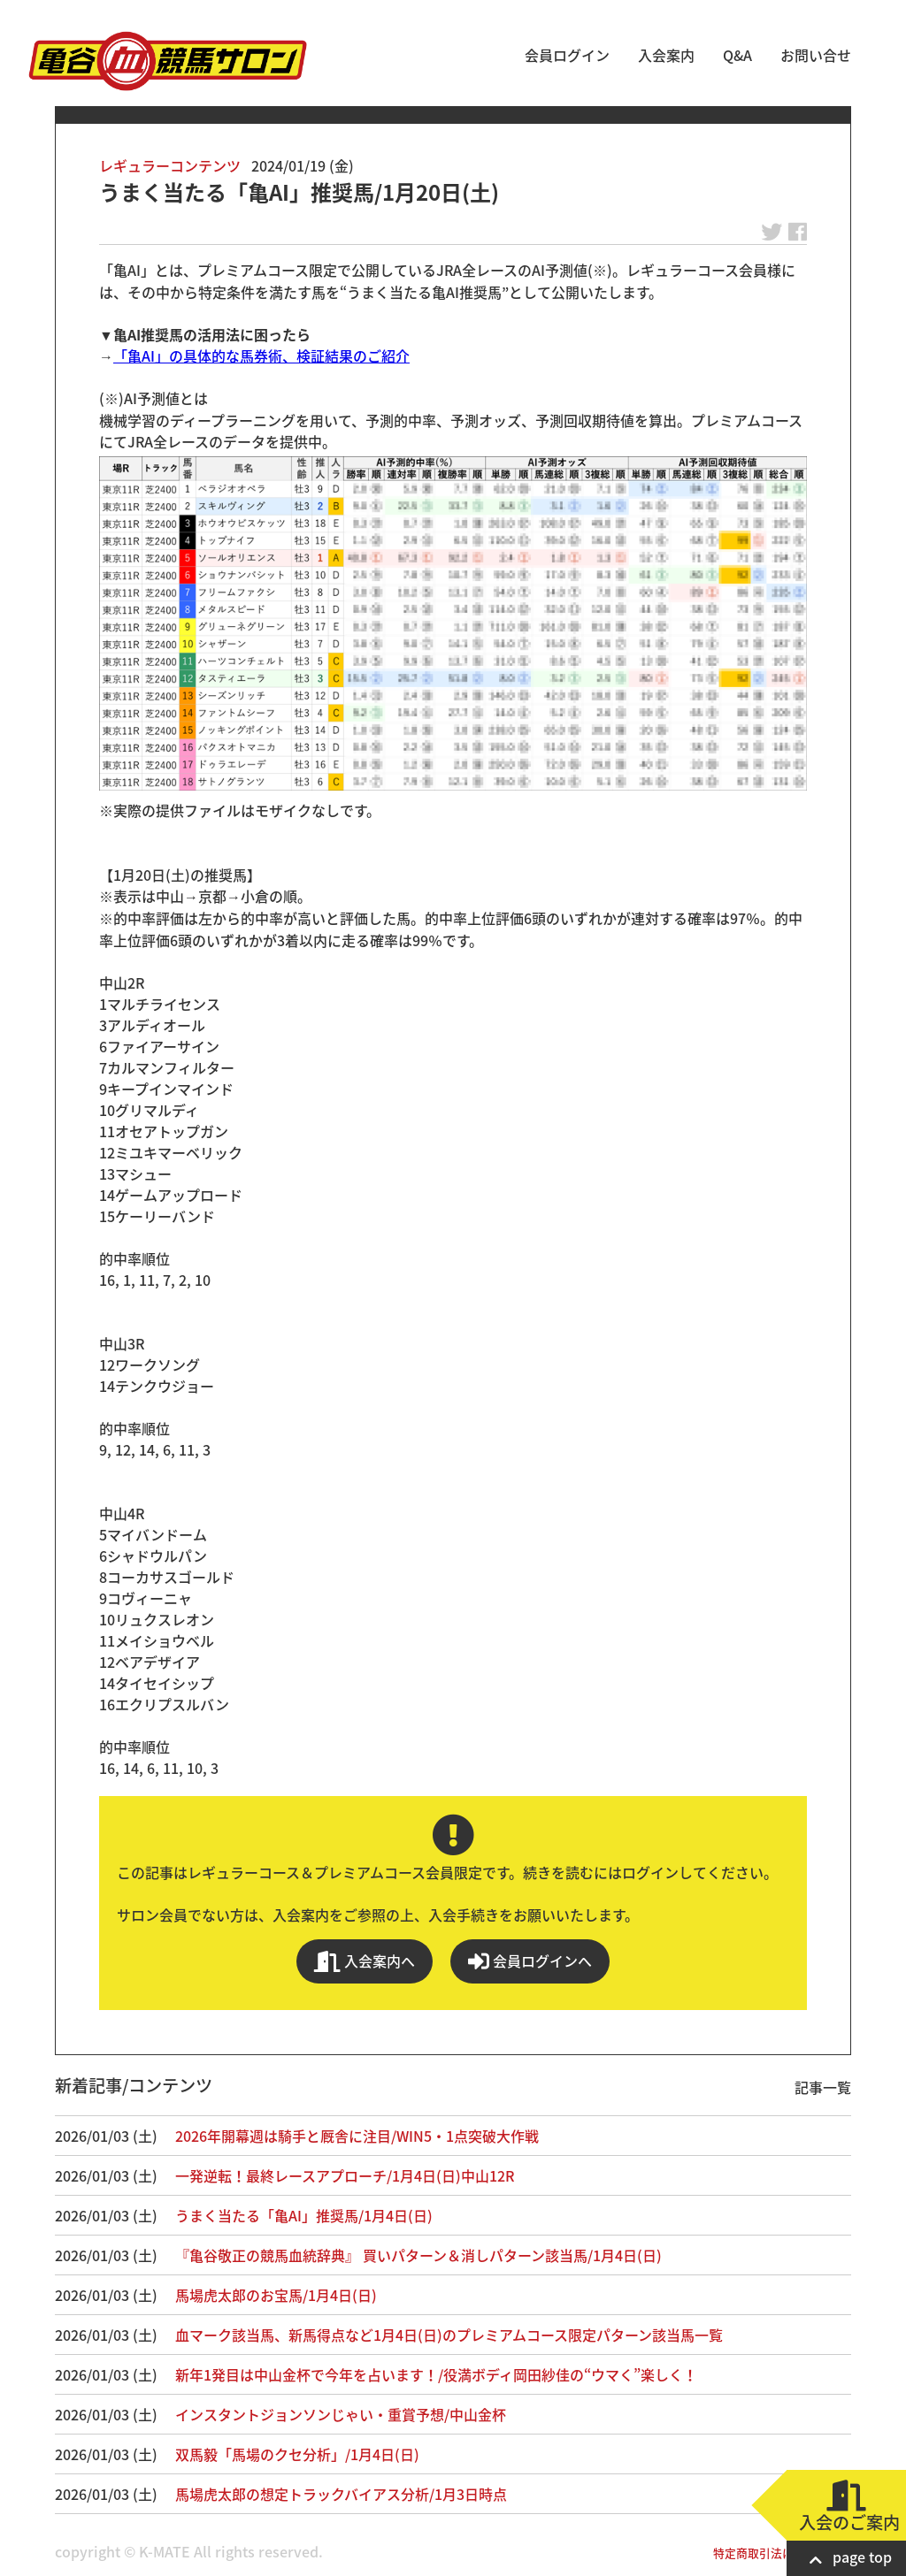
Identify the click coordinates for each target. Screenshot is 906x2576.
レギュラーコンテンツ (170, 165)
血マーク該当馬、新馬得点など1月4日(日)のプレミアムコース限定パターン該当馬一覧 (449, 2334)
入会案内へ (364, 1961)
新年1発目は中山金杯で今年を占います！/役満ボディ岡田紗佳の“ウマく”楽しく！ (436, 2374)
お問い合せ (815, 54)
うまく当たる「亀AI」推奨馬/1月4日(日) (304, 2215)
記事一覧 (823, 2087)
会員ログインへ (530, 1961)
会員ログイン (567, 54)
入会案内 (666, 54)
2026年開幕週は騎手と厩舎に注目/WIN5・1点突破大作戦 (357, 2135)
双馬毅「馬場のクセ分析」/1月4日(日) (297, 2454)
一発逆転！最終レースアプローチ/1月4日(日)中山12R (344, 2175)
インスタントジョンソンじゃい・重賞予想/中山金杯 (340, 2414)
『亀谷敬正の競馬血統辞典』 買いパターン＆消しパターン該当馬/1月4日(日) (418, 2255)
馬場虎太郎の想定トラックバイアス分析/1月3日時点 (341, 2493)
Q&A (737, 54)
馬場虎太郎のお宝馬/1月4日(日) (276, 2294)
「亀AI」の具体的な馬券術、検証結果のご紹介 (261, 355)
